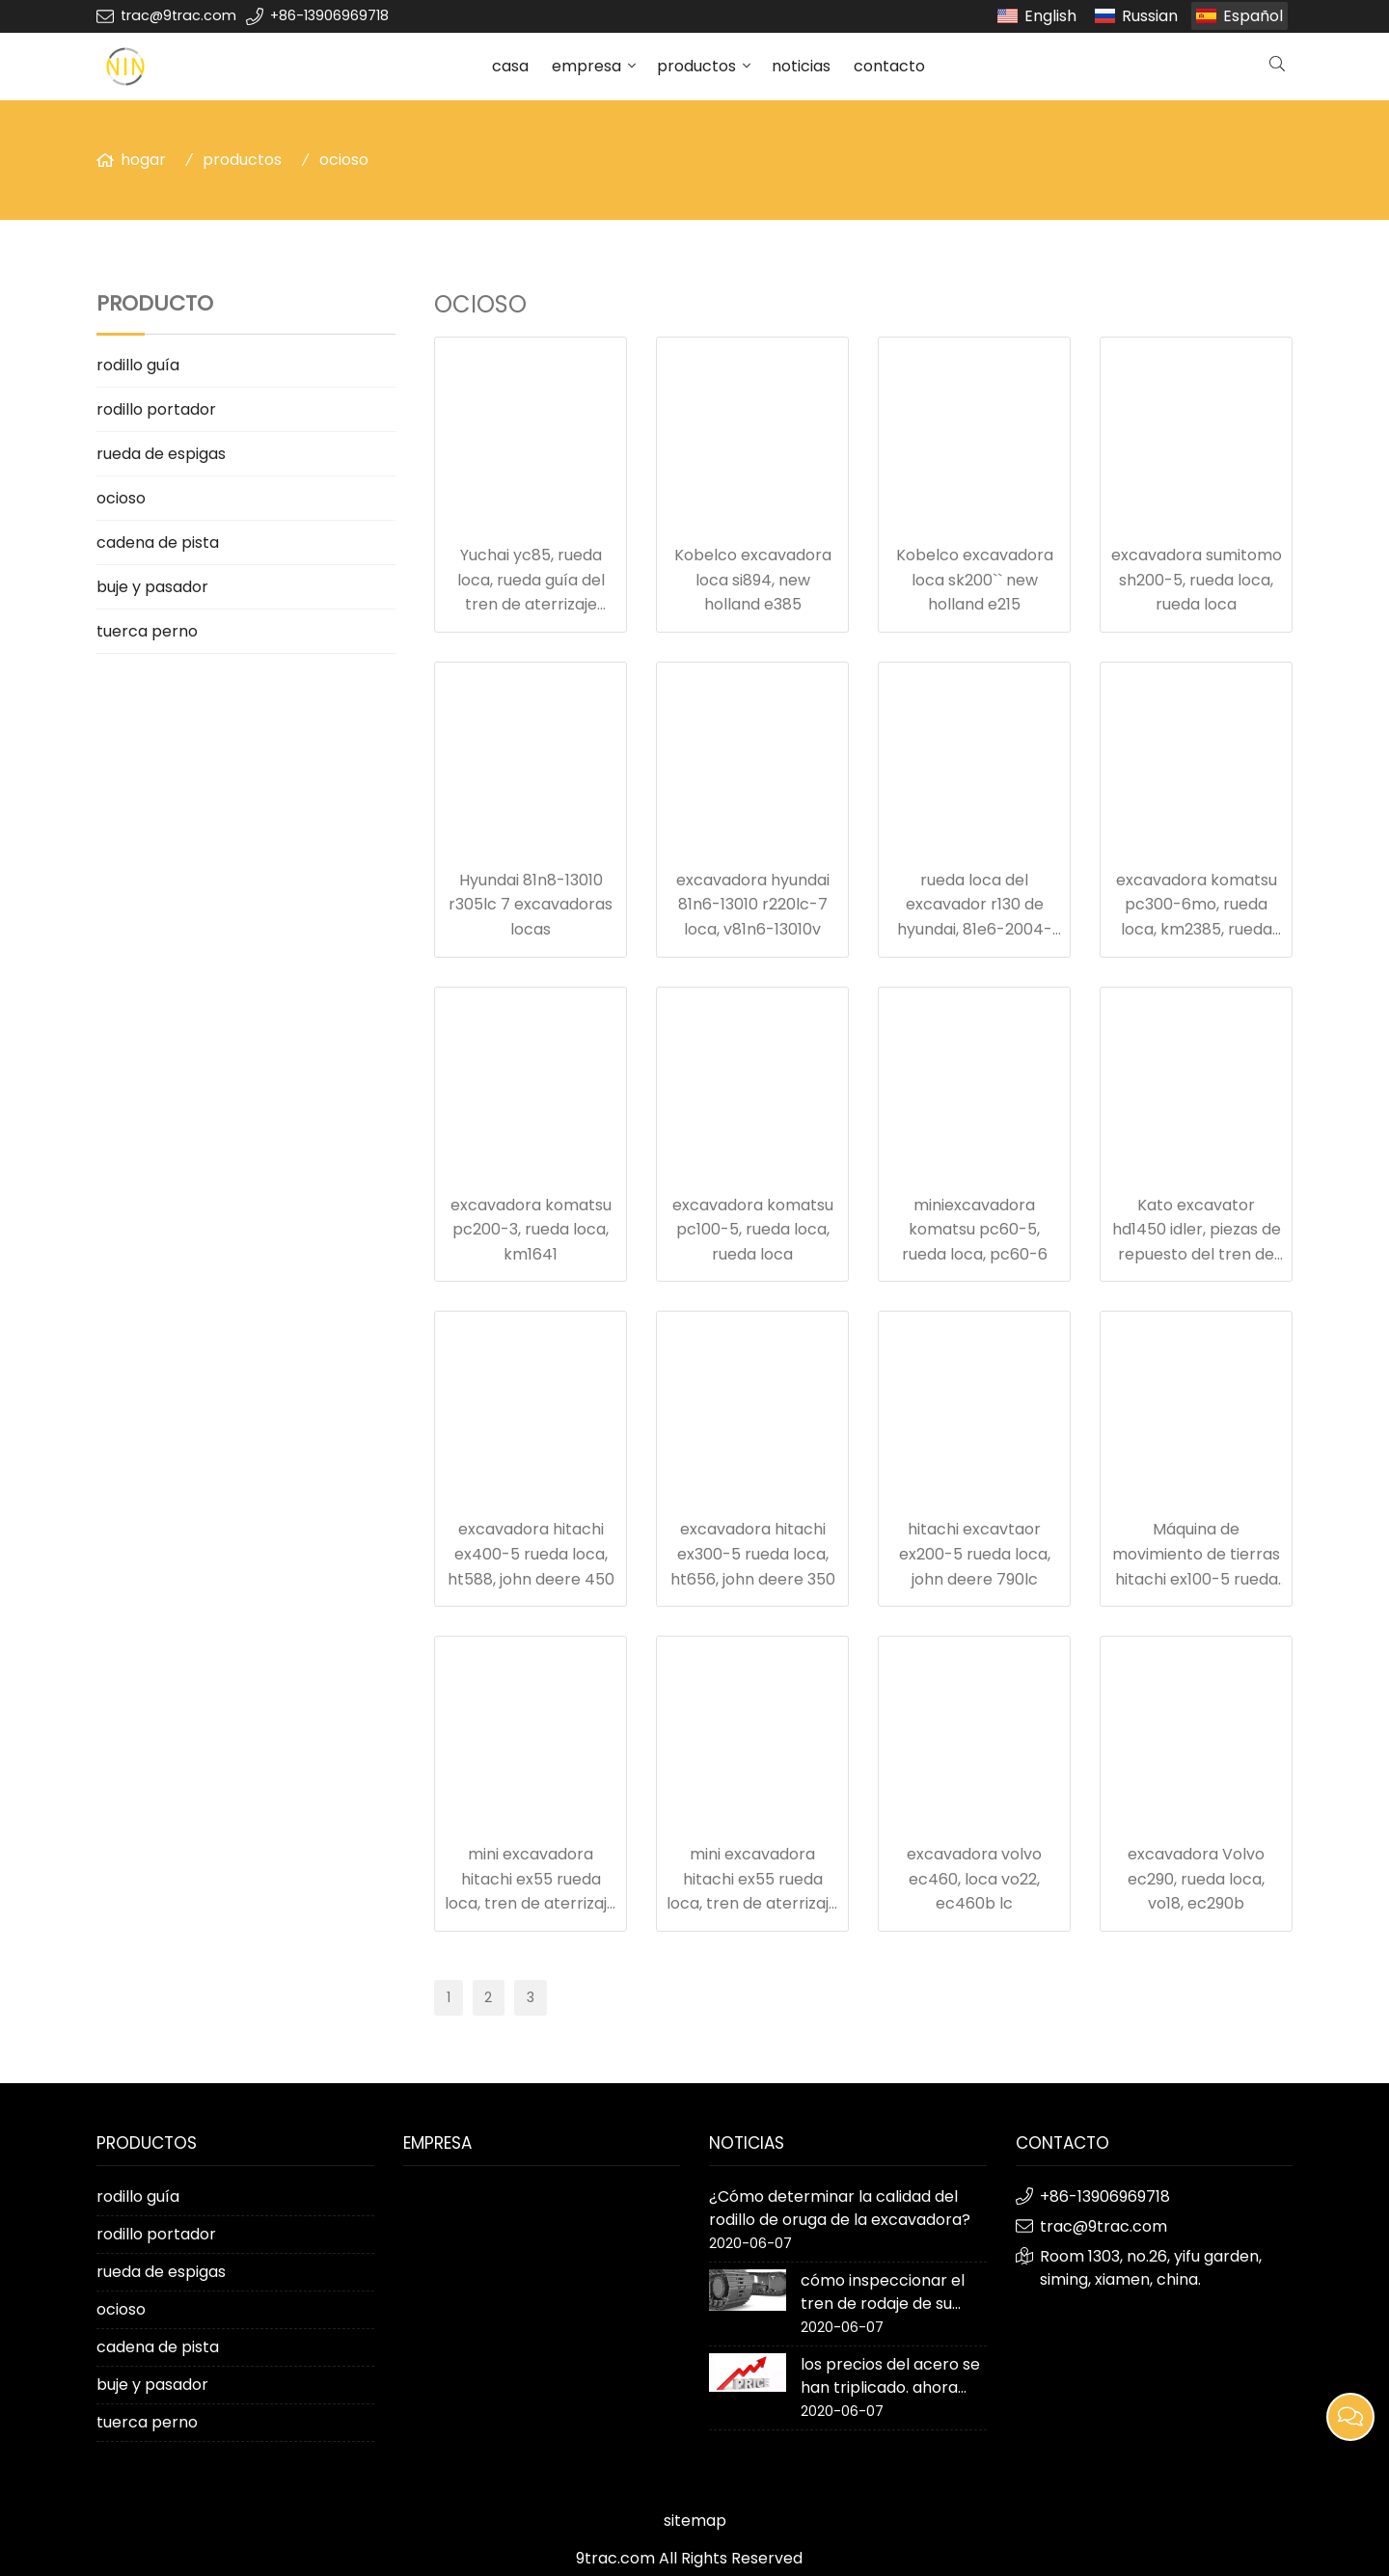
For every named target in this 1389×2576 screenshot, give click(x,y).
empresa (586, 66)
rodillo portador (156, 409)
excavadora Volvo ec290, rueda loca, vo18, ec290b (1196, 1878)
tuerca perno (147, 631)
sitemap (695, 2520)
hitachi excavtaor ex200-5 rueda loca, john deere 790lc (974, 1553)
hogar (143, 160)
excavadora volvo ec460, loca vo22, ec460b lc (974, 1878)
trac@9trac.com (178, 15)
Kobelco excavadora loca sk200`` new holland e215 (974, 579)
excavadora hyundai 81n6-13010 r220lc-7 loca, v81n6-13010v (753, 904)
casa (510, 66)
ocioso (343, 160)
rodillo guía (137, 365)
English (1050, 16)
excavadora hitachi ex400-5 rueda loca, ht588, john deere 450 (531, 1553)
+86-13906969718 (329, 15)
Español (1253, 16)
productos (696, 66)
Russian (1150, 16)
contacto (889, 66)
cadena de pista (157, 542)
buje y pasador (152, 587)
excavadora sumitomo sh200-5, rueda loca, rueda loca (1196, 579)
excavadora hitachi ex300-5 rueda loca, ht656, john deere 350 (752, 1553)
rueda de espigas (161, 454)
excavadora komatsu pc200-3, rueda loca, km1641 (531, 1229)
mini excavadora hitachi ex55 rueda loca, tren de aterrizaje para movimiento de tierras (530, 1903)
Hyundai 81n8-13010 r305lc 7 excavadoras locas (531, 904)
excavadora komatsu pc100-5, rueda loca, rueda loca (752, 1229)
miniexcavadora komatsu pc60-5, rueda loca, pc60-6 (975, 1229)
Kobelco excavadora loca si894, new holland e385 (752, 579)
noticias (801, 66)
